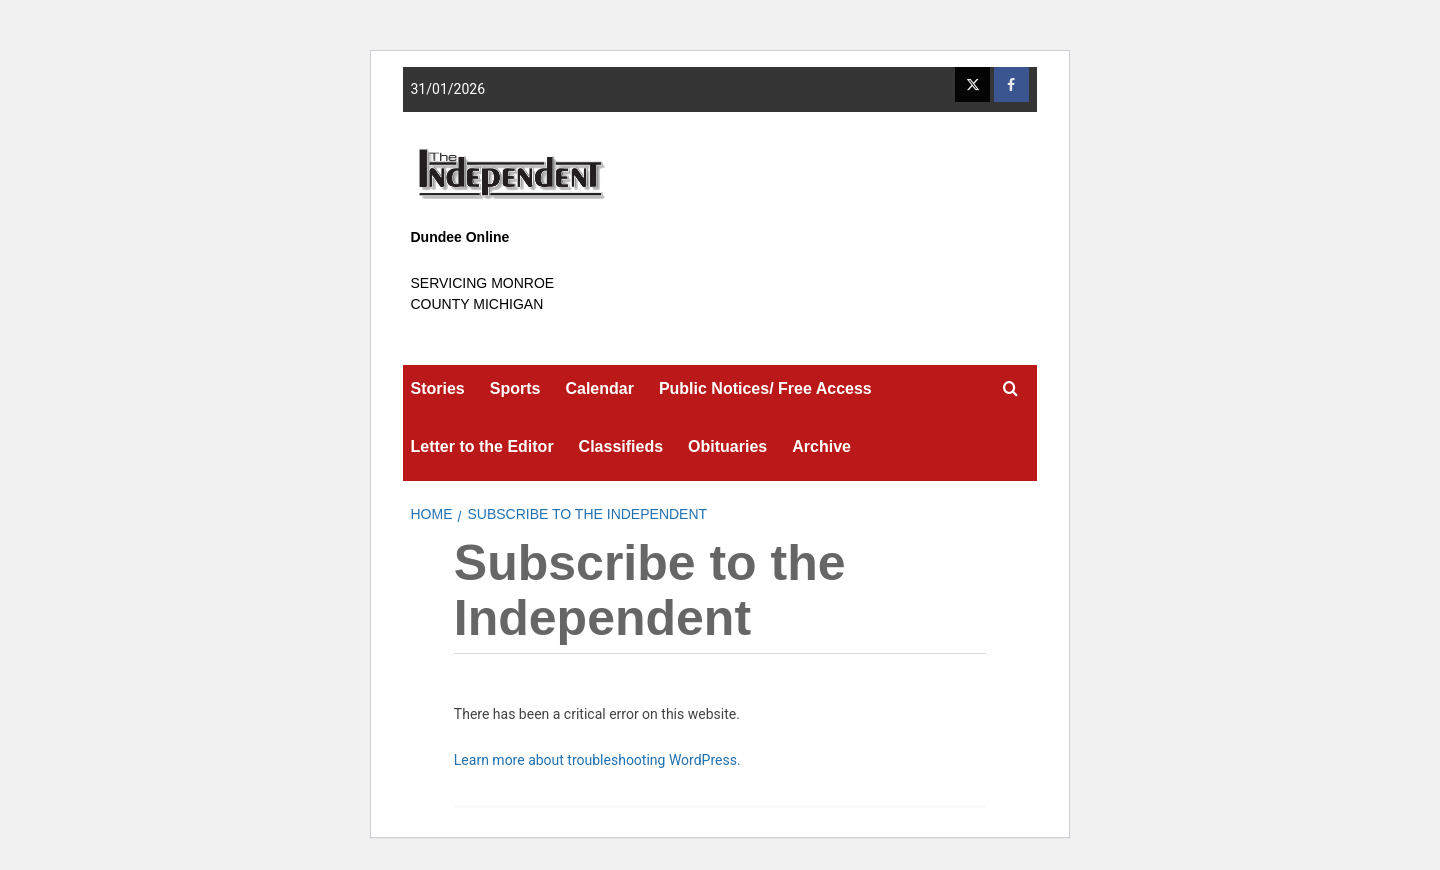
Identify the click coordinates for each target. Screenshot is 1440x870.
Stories (438, 388)
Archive (821, 446)
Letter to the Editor (482, 446)
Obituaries (727, 446)
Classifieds (621, 446)
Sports (515, 388)
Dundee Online (460, 237)
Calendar (599, 388)
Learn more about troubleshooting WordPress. (597, 760)
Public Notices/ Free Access (765, 388)
